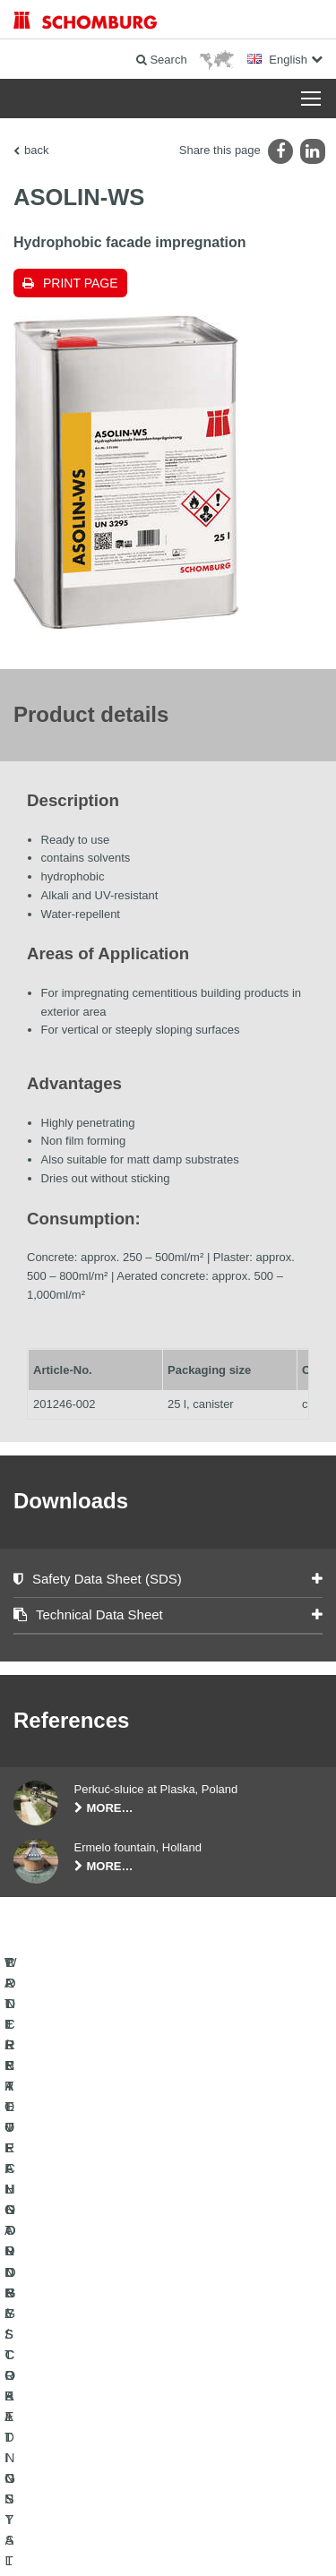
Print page (80, 283)
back (36, 150)
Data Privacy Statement (194, 2486)
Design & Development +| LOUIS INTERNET (168, 2540)
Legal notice (110, 2486)
